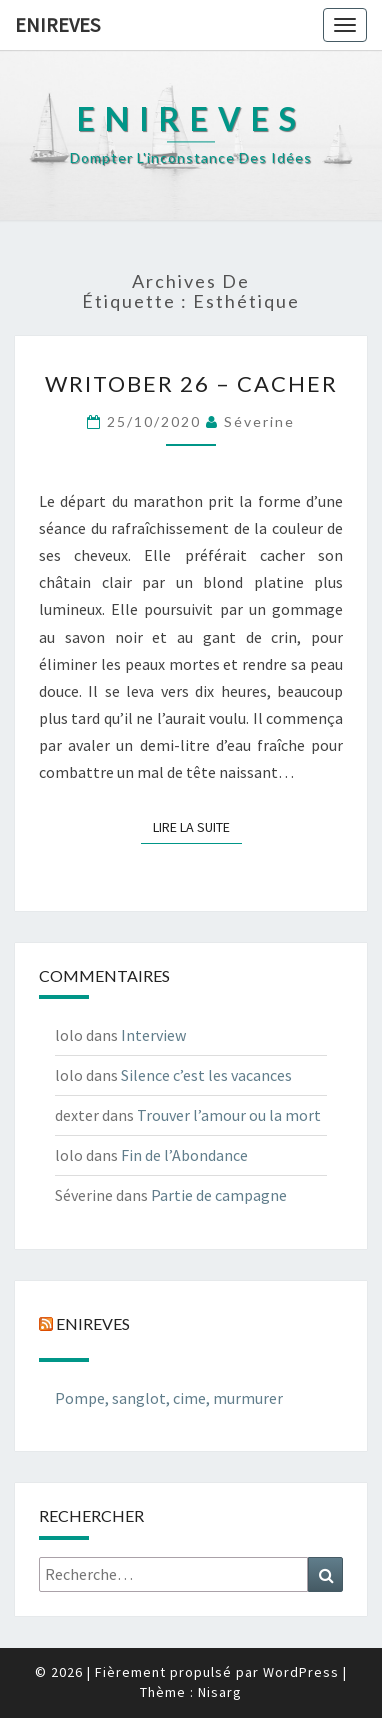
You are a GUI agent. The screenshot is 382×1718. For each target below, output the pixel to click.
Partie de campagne (219, 1195)
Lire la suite (197, 826)
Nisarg (220, 1692)
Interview (153, 1035)
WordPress (301, 1672)
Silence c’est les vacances (206, 1075)
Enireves (57, 24)
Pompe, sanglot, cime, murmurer (169, 1398)
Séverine (259, 421)
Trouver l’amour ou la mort (229, 1115)
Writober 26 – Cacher (191, 383)
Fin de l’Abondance (184, 1155)
